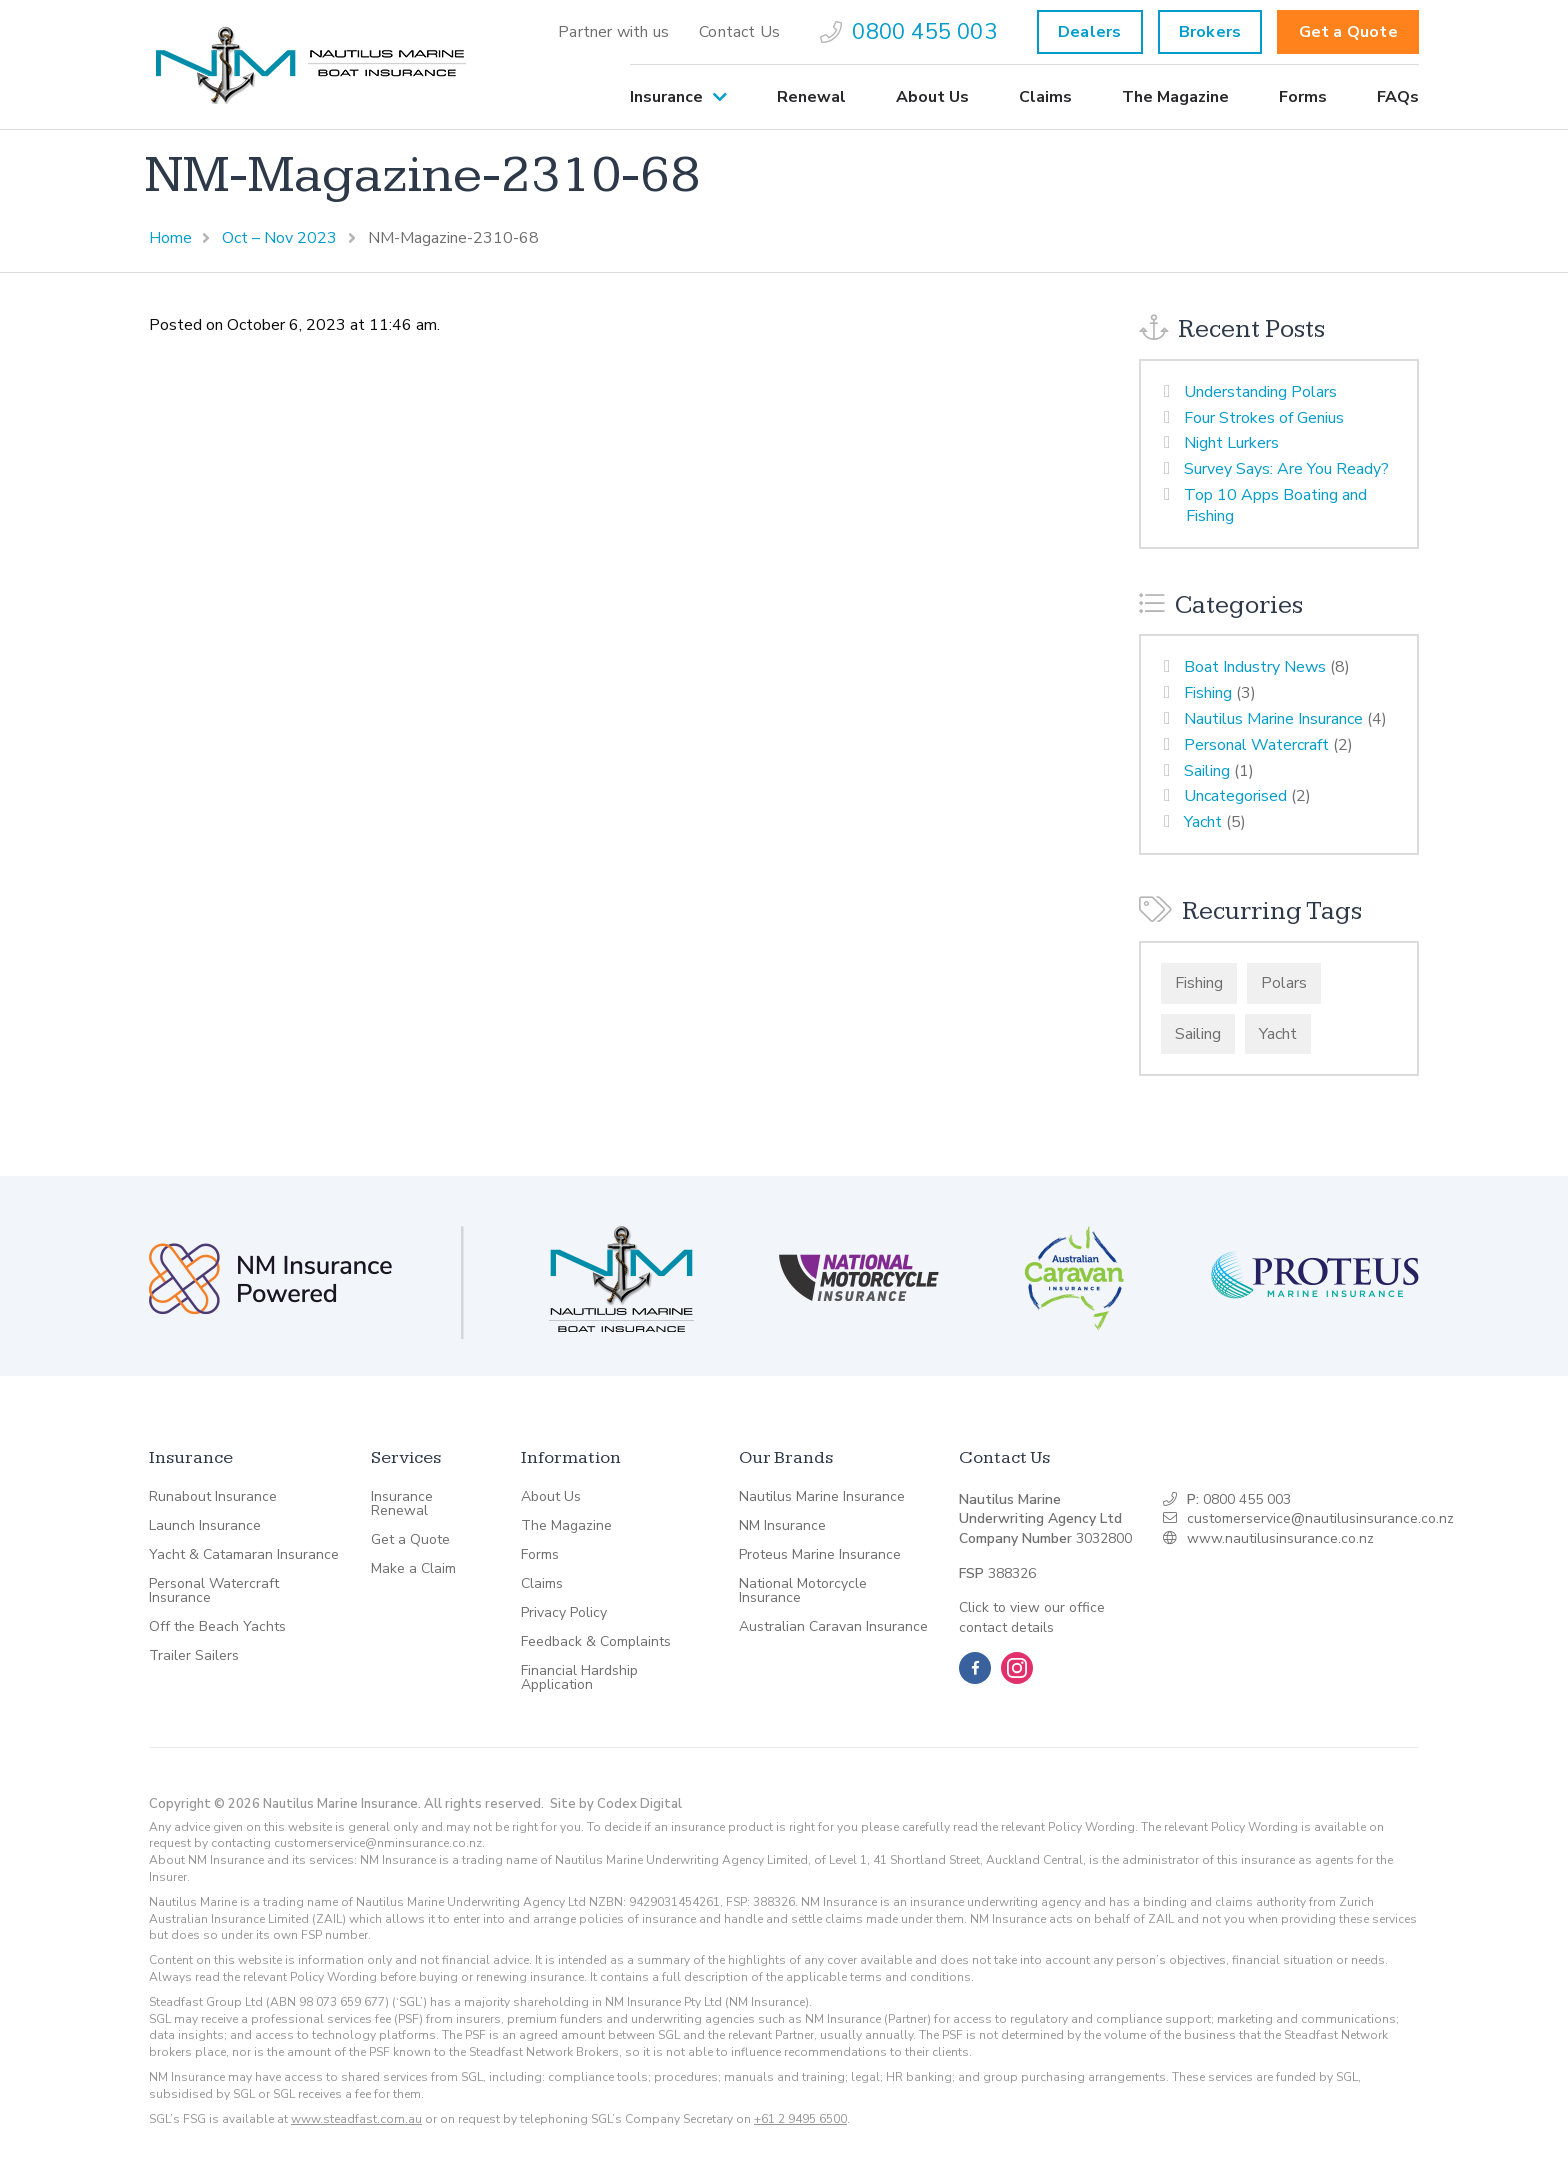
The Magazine (1175, 97)
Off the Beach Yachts (217, 1627)
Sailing (1207, 771)
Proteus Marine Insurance (820, 1555)
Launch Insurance (205, 1526)
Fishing (1208, 693)
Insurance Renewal (402, 1504)
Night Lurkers (1231, 443)
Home (170, 238)
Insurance (666, 97)
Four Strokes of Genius (1264, 418)
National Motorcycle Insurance (803, 1591)
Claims (1045, 97)
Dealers (1089, 32)
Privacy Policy (564, 1613)
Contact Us (739, 32)
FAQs (1398, 97)
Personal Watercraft (1256, 745)
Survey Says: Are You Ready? (1286, 469)
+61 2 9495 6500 (800, 2119)
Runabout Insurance (213, 1497)
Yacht (1203, 822)
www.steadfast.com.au (356, 2119)
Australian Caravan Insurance (833, 1627)
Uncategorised (1235, 796)
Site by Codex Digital (616, 1804)
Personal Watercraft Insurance (214, 1591)
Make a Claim (413, 1569)
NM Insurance (782, 1526)
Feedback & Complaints (596, 1642)
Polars (1284, 983)
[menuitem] (613, 32)
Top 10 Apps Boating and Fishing (1275, 505)
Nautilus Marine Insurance (1273, 719)
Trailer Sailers (194, 1656)
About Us (932, 97)
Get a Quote (1348, 32)
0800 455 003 (908, 32)
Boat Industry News (1255, 667)
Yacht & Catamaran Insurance (244, 1555)
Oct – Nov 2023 (279, 238)
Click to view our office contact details (1032, 1617)
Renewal (811, 97)
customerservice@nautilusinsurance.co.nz (1320, 1518)
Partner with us (613, 32)
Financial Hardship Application (579, 1678)
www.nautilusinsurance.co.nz (1280, 1538)
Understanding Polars (1260, 392)
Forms (1303, 97)
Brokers (1210, 32)
